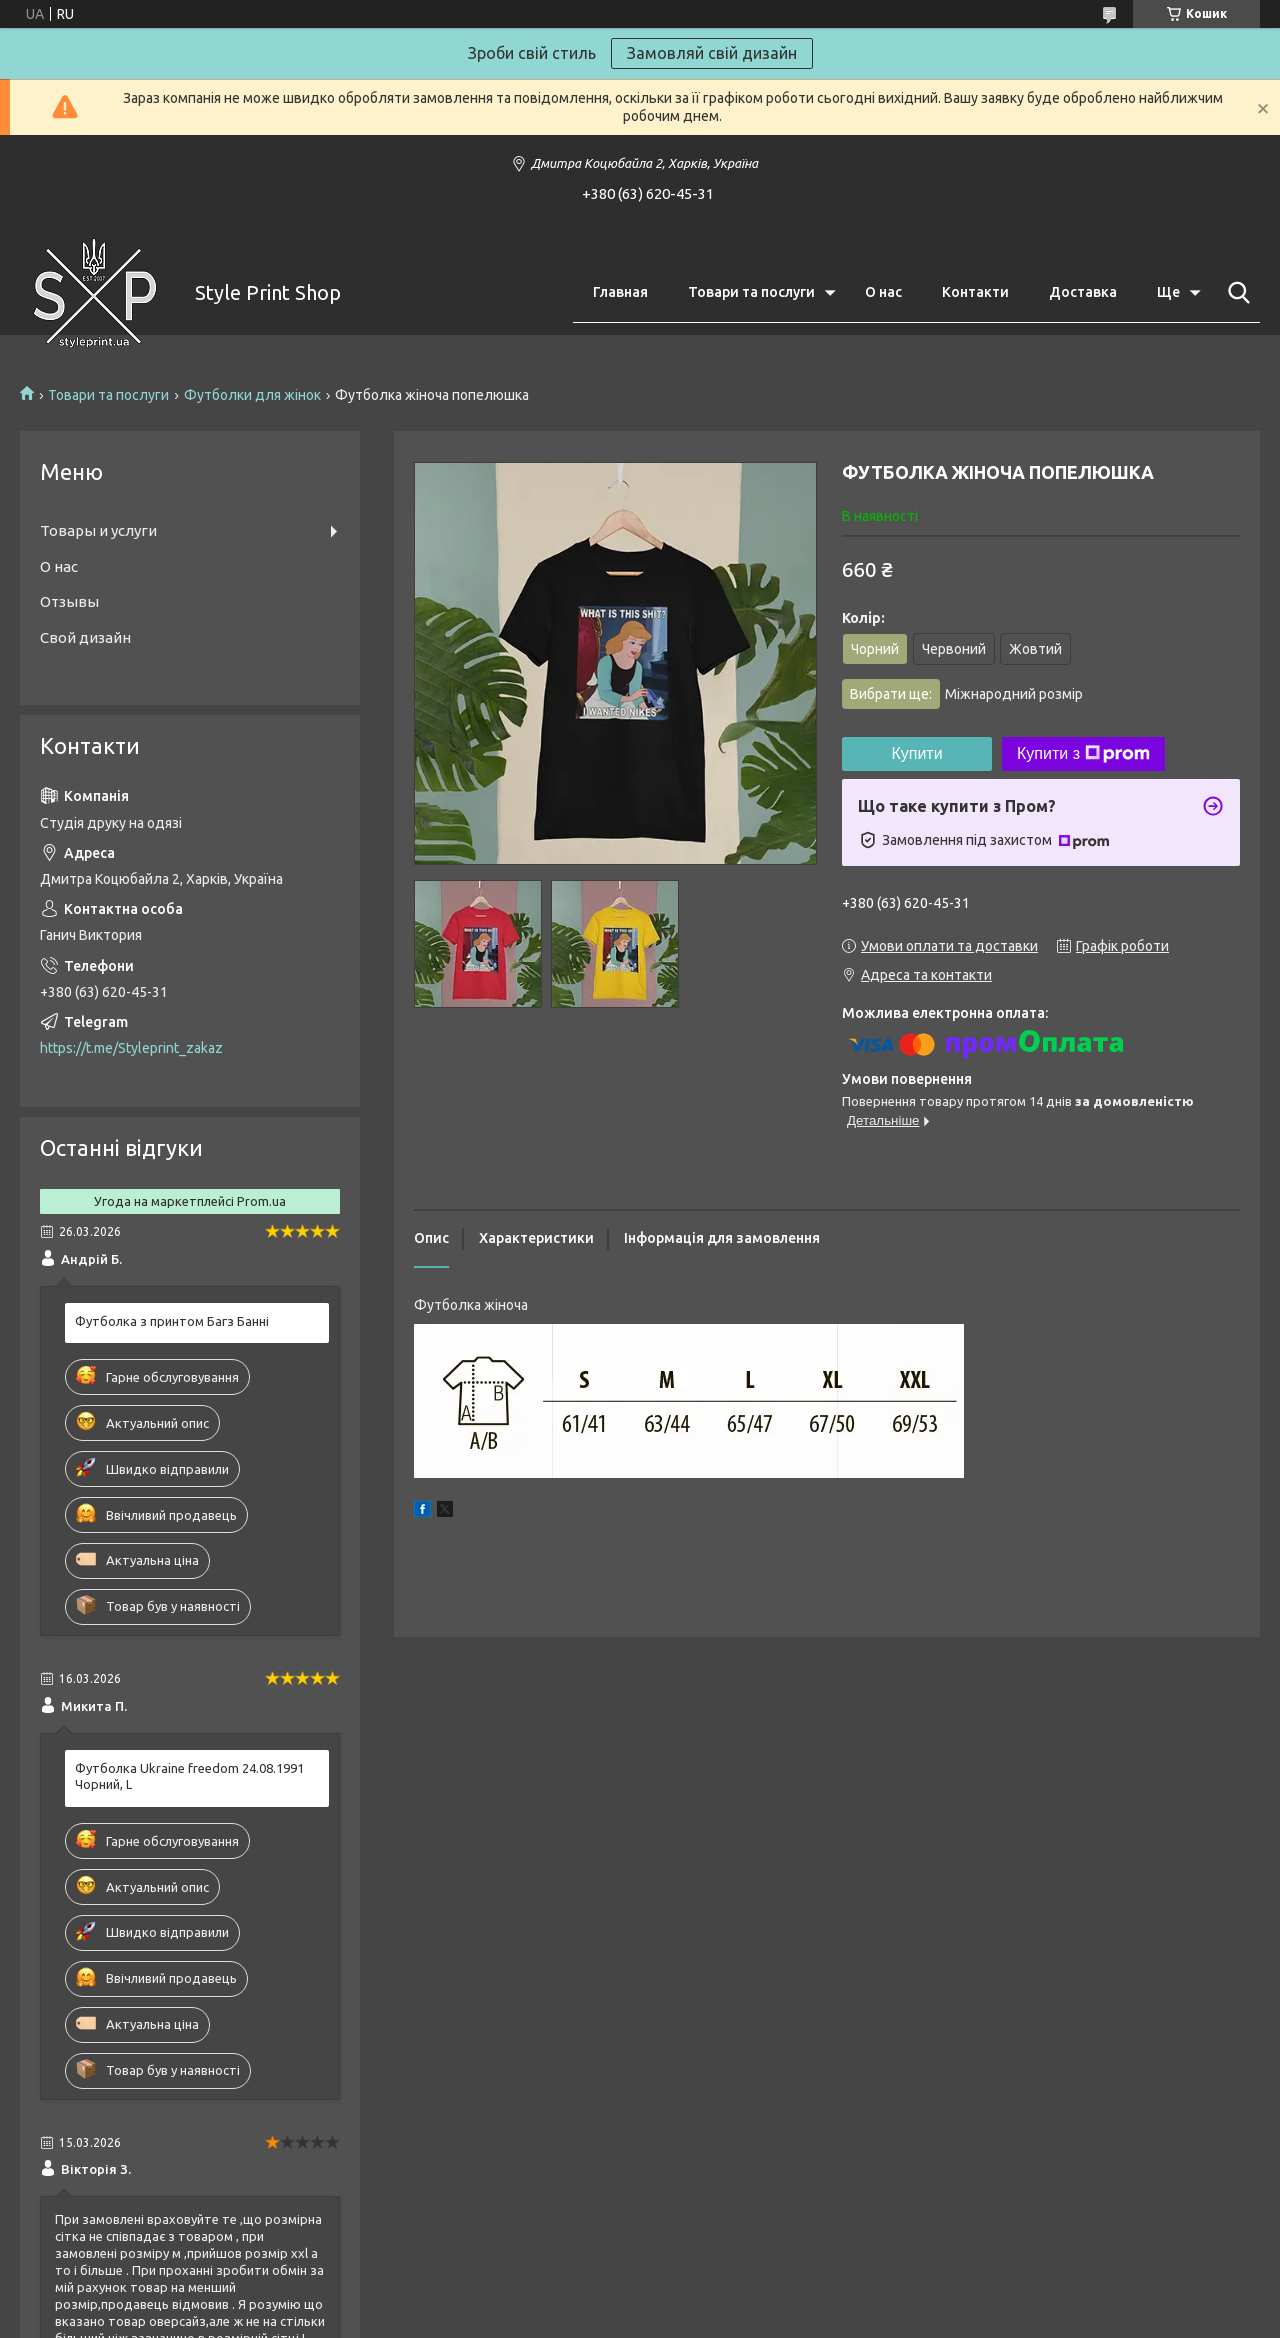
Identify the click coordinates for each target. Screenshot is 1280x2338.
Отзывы (69, 601)
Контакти (975, 292)
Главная (620, 292)
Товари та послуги (751, 292)
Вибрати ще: (966, 694)
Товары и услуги (98, 530)
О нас (883, 292)
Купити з (1083, 754)
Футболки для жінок (252, 395)
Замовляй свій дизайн (712, 53)
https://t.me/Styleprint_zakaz (131, 1048)
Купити (916, 753)
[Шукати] (1235, 293)
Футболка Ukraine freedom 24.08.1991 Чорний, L (189, 1776)
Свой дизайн (85, 637)
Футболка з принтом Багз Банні (172, 1321)
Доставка (1083, 292)
